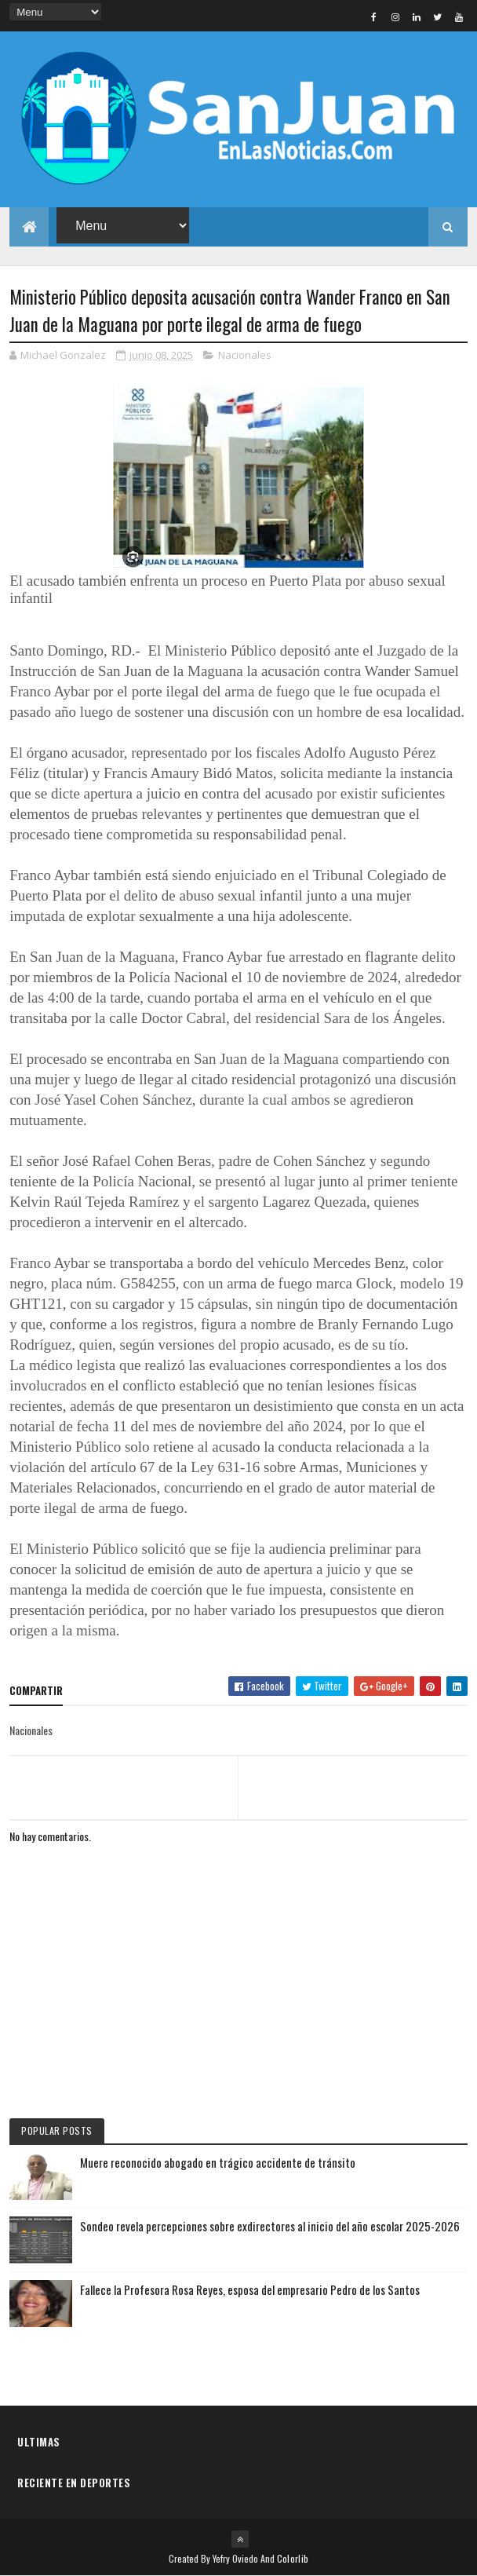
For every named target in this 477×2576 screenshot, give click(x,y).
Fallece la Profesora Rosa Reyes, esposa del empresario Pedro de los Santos (250, 2289)
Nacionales (244, 355)
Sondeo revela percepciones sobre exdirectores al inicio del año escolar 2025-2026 (270, 2225)
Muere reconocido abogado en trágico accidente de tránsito (217, 2162)
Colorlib (292, 2558)
